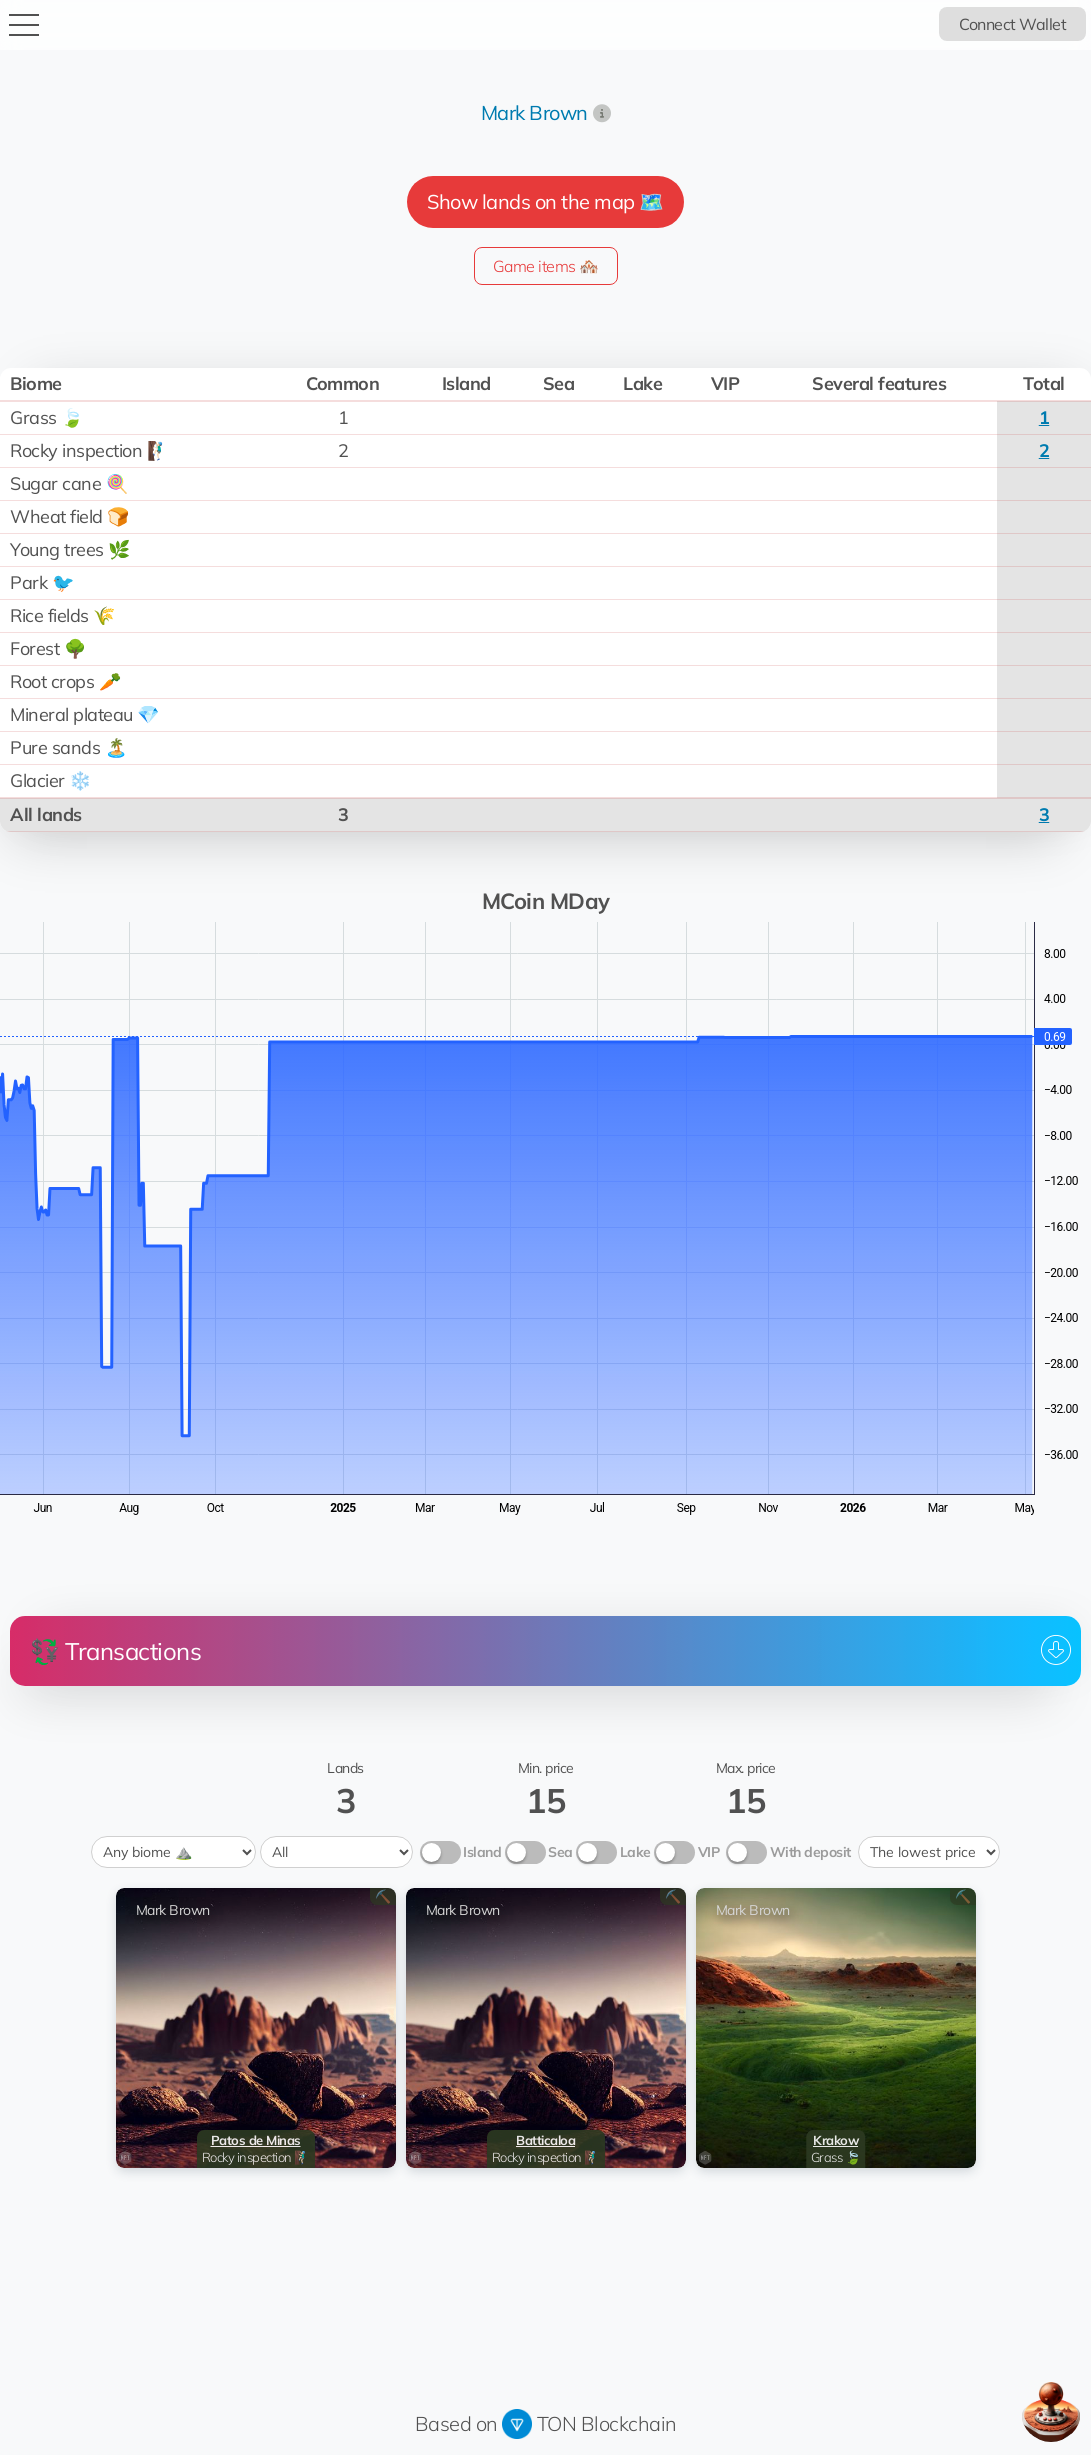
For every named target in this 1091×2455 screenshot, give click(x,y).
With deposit (810, 1852)
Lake (635, 1852)
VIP (709, 1852)
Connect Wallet (1012, 24)
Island (482, 1852)
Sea (560, 1852)
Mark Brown (534, 112)
